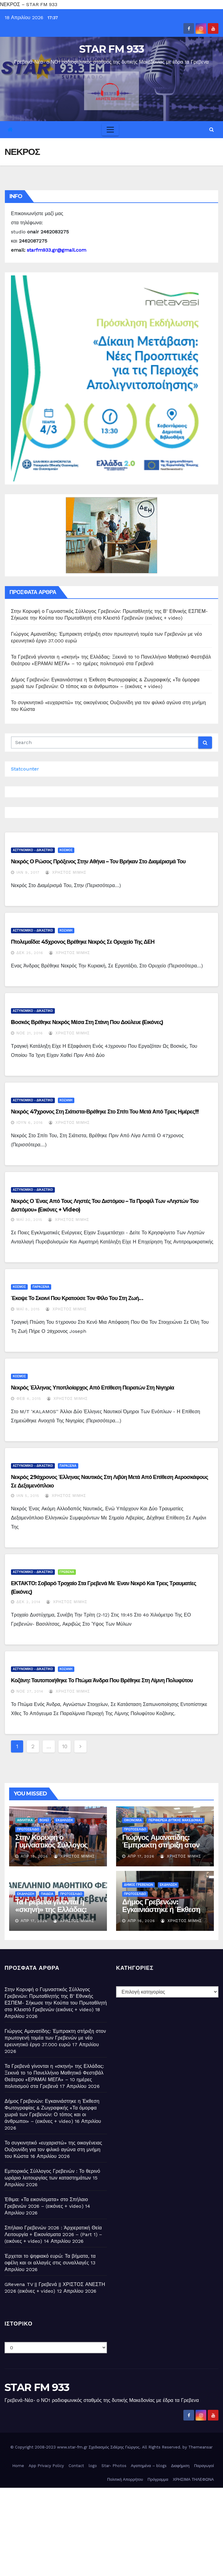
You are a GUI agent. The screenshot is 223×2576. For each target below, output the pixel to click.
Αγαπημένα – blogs (149, 2465)
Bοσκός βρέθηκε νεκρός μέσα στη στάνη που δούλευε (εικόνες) (87, 1022)
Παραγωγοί (204, 2465)
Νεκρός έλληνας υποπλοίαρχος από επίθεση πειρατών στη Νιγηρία (92, 1387)
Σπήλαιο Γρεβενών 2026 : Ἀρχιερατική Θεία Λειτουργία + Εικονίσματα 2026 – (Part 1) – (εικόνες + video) (53, 2234)
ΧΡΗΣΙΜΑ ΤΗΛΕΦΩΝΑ (193, 2479)
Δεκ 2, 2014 (28, 1602)
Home (18, 2465)
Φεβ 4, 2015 (28, 1398)
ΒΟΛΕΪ (44, 1820)
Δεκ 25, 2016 (29, 953)
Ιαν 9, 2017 (28, 872)
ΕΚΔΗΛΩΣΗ (64, 1820)
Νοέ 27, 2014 (29, 1691)
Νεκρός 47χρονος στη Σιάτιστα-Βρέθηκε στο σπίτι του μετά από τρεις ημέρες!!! (105, 1111)
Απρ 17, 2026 (141, 1856)
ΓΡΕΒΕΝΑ (67, 1572)
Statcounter (25, 769)
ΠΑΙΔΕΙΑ (47, 1894)
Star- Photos (113, 2465)
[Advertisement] (111, 2530)
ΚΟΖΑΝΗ (66, 930)
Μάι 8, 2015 (28, 1309)
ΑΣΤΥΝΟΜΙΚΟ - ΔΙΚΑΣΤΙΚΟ (33, 850)
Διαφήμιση (180, 2465)
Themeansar (200, 2447)
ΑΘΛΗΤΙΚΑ (25, 1820)
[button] (211, 129)
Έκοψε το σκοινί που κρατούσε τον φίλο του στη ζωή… (77, 1298)
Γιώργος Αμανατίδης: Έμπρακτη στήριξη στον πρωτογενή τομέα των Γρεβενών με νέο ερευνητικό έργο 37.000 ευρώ (55, 2037)
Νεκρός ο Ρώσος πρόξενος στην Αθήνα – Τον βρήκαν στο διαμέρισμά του (98, 861)
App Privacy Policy (46, 2465)
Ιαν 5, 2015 (27, 1496)
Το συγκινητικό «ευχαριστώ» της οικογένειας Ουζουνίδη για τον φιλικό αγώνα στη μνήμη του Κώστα (53, 2149)
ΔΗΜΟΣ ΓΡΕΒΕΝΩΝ (138, 1884)
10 (64, 1746)
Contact (76, 2465)
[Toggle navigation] (110, 130)
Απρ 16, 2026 (141, 1921)
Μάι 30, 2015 (29, 1220)
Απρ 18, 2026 (34, 1856)
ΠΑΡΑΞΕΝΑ (41, 1286)
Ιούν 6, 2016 (29, 1122)
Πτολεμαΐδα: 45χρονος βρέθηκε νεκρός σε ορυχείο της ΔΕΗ (82, 941)
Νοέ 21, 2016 (29, 1033)
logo (93, 2465)
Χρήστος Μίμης (65, 872)
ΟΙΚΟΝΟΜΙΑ (133, 1820)
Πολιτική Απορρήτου (125, 2479)
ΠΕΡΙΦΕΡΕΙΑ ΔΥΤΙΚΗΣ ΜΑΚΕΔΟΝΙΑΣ (175, 1820)
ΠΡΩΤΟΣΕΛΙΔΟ (28, 1829)
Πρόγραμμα (157, 2479)
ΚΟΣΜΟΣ (66, 850)
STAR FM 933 (111, 49)
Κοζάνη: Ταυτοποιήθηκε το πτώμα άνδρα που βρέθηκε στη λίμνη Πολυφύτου (102, 1680)
